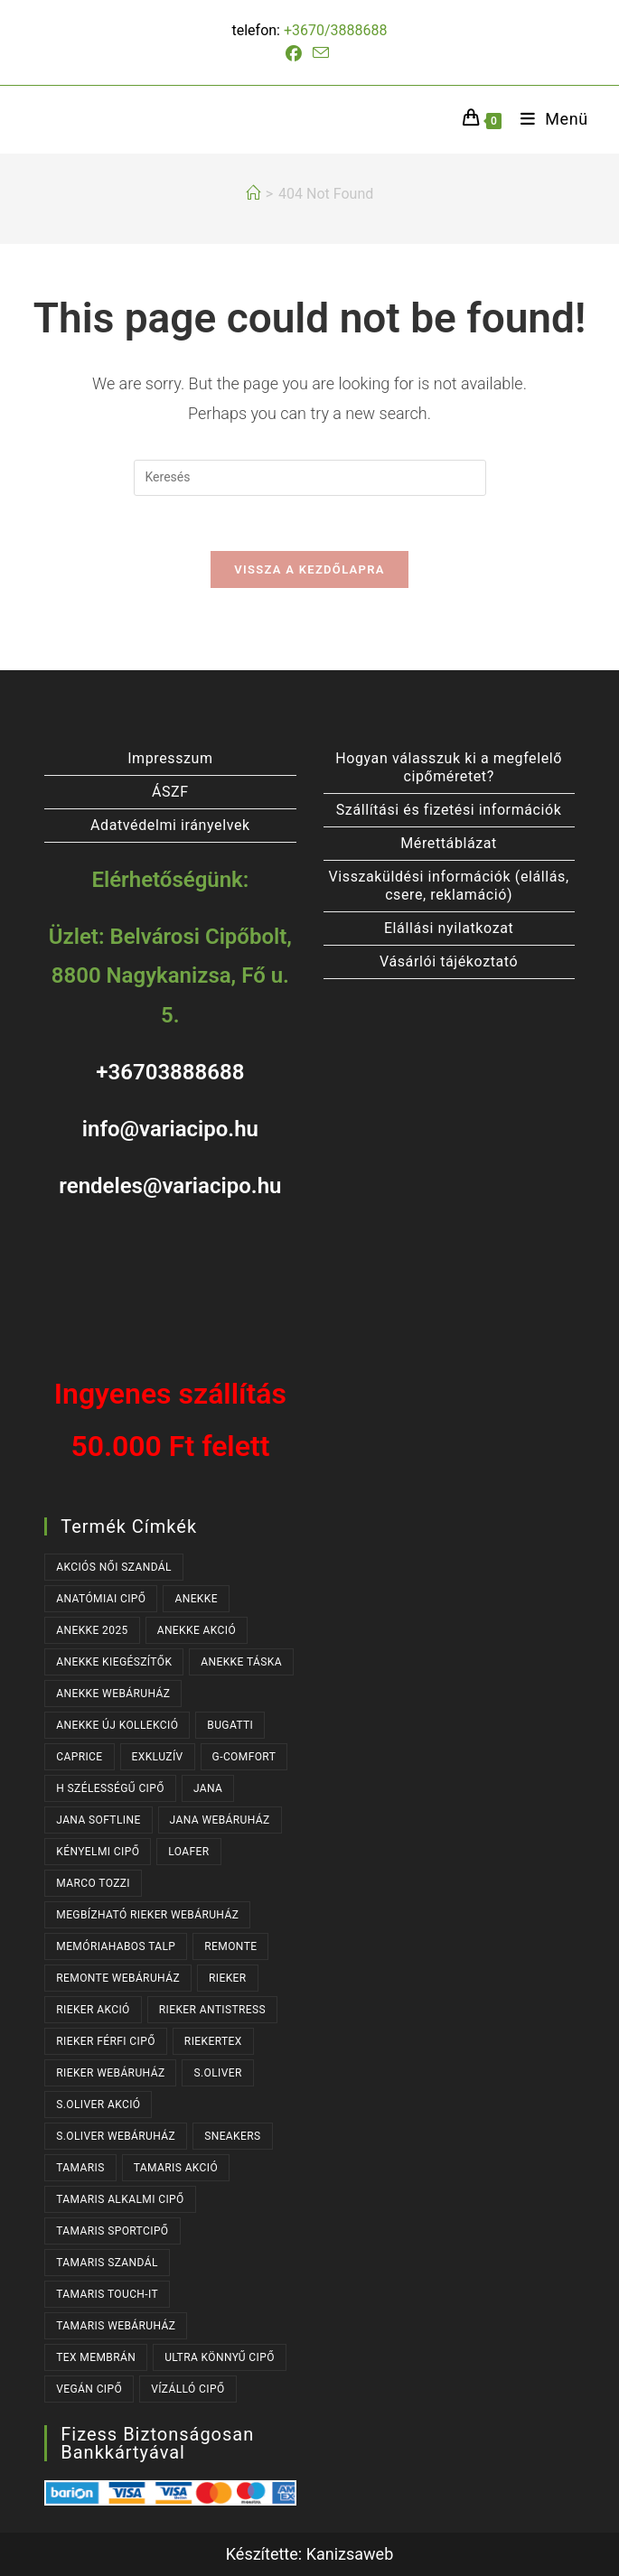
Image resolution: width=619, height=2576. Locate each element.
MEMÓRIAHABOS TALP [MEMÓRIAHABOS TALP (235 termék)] (115, 1946)
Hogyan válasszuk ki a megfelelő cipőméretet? (448, 767)
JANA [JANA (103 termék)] (207, 1788)
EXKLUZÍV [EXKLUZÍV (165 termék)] (157, 1756)
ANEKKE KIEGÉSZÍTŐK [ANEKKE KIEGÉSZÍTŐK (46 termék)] (114, 1662)
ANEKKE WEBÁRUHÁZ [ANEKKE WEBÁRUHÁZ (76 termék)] (113, 1693)
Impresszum (169, 758)
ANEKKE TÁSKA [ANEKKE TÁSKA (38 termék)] (241, 1662)
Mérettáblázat (448, 843)
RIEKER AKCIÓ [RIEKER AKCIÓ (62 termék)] (93, 2009)
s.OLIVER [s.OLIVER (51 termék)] (217, 2073)
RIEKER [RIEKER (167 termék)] (228, 1978)
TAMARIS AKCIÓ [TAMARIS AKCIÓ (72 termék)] (176, 2167)
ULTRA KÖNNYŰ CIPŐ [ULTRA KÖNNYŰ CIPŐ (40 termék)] (219, 2357)
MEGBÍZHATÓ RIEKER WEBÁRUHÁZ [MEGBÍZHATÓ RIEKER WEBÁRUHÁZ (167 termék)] (147, 1915)
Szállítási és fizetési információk (449, 809)
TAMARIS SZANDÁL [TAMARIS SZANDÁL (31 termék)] (107, 2262)
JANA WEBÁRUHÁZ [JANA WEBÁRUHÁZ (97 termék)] (220, 1820)
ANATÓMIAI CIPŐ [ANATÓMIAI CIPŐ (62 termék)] (100, 1598)
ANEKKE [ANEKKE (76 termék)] (196, 1598)
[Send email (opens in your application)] (320, 53)
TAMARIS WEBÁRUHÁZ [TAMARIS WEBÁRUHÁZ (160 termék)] (115, 2325)
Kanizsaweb (350, 2553)
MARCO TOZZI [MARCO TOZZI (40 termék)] (93, 1883)
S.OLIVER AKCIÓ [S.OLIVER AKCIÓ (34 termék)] (98, 2104)
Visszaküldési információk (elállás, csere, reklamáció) (449, 885)
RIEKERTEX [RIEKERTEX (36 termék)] (213, 2041)
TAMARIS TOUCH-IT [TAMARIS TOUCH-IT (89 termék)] (107, 2294)
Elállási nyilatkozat (448, 928)
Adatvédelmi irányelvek (170, 825)
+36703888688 (170, 1072)
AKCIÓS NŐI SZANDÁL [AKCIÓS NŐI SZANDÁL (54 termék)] (114, 1567)
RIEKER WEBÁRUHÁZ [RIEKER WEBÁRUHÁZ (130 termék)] (110, 2073)
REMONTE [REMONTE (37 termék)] (230, 1946)
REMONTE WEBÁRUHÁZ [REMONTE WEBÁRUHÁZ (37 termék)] (118, 1978)
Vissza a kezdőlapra (309, 569)
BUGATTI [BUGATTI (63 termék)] (230, 1725)
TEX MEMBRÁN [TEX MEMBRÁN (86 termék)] (96, 2357)
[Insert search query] (310, 478)
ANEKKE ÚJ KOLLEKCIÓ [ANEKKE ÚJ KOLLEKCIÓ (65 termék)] (117, 1725)
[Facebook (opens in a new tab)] (296, 54)
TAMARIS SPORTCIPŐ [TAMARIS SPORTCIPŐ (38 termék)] (112, 2231)
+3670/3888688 (336, 30)
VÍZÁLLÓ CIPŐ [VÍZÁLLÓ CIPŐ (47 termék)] (187, 2389)
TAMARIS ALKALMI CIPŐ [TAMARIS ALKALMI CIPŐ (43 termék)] (119, 2199)
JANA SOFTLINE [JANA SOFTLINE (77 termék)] (98, 1820)
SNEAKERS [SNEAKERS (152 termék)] (232, 2136)
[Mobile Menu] (547, 118)
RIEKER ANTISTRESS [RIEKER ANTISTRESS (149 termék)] (212, 2009)
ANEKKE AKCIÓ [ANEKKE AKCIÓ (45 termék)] (196, 1630)
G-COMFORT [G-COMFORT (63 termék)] (244, 1756)
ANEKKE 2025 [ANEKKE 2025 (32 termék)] (91, 1630)
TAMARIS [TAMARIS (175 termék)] (80, 2167)
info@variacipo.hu (170, 1129)
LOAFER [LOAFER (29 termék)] (188, 1851)
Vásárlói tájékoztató (449, 961)
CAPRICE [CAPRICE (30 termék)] (79, 1756)
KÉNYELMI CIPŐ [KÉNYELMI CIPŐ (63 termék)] (97, 1851)
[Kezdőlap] (253, 193)
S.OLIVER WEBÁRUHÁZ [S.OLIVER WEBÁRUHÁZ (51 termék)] (115, 2136)
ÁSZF (170, 791)
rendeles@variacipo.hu (170, 1186)
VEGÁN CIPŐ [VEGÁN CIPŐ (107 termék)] (89, 2389)
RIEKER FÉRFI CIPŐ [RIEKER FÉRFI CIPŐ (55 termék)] (105, 2041)
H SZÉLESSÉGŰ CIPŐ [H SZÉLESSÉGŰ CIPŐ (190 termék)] (110, 1788)
